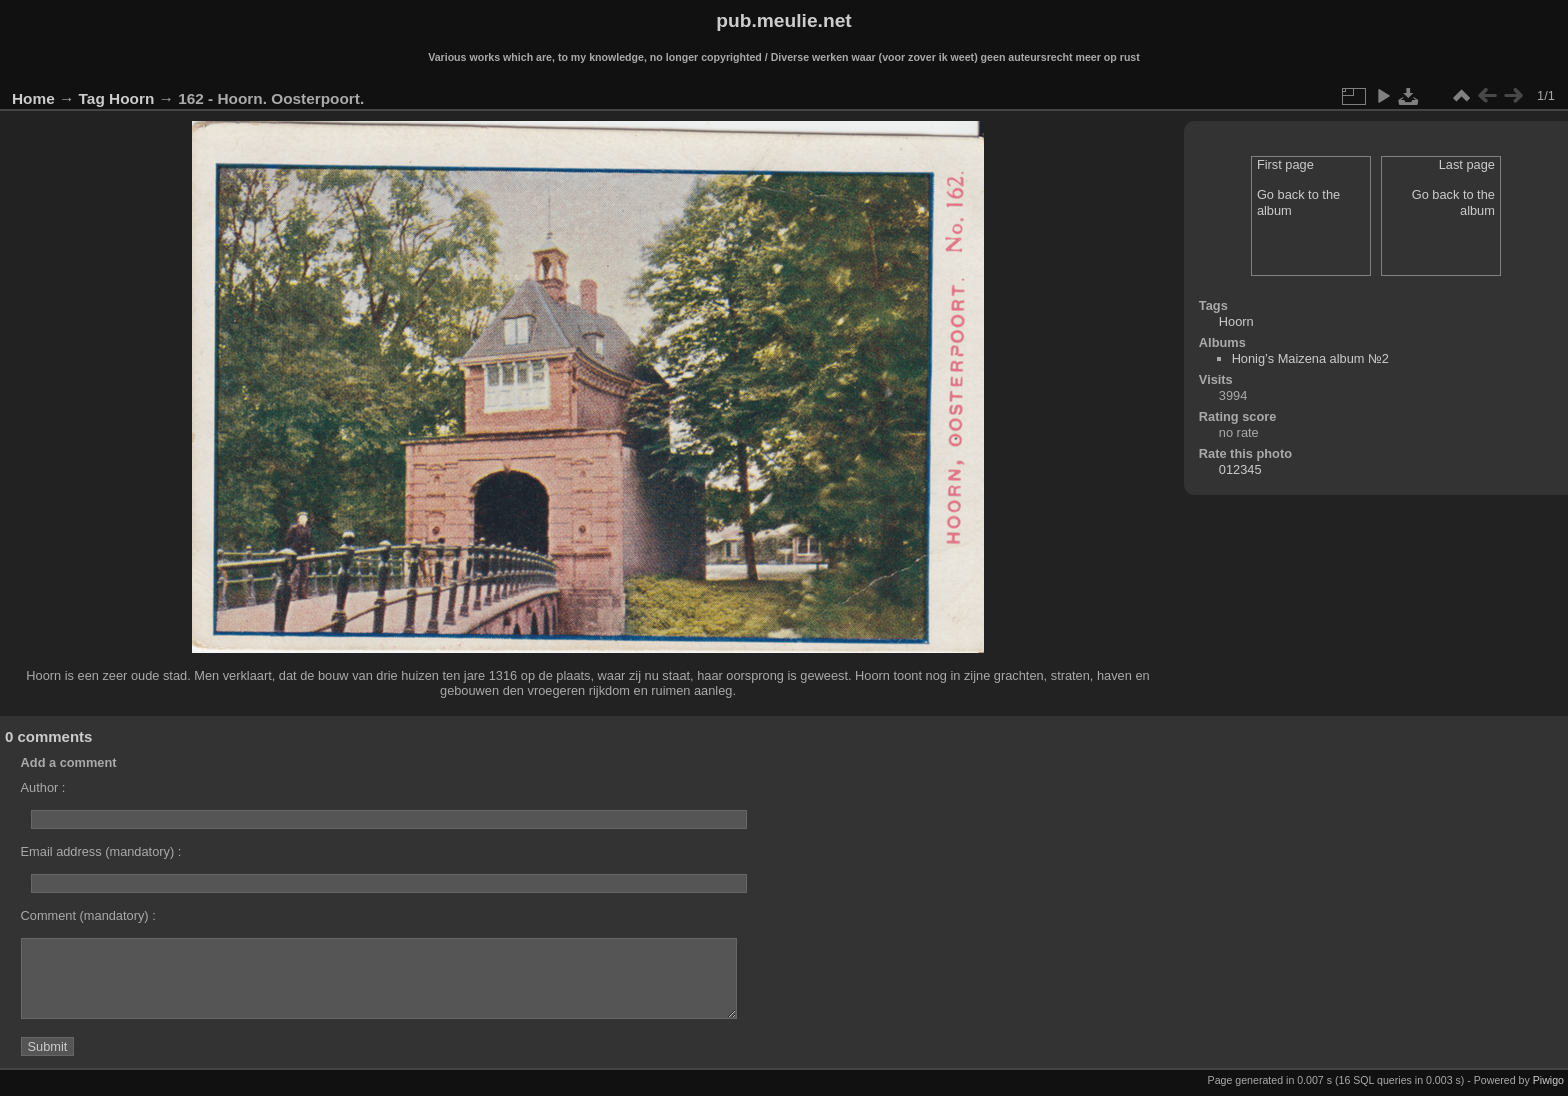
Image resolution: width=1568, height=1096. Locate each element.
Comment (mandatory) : (88, 915)
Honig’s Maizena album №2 (1310, 358)
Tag (92, 98)
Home (33, 98)
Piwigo (1548, 1080)
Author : (43, 787)
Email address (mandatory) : (101, 851)
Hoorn (131, 98)
